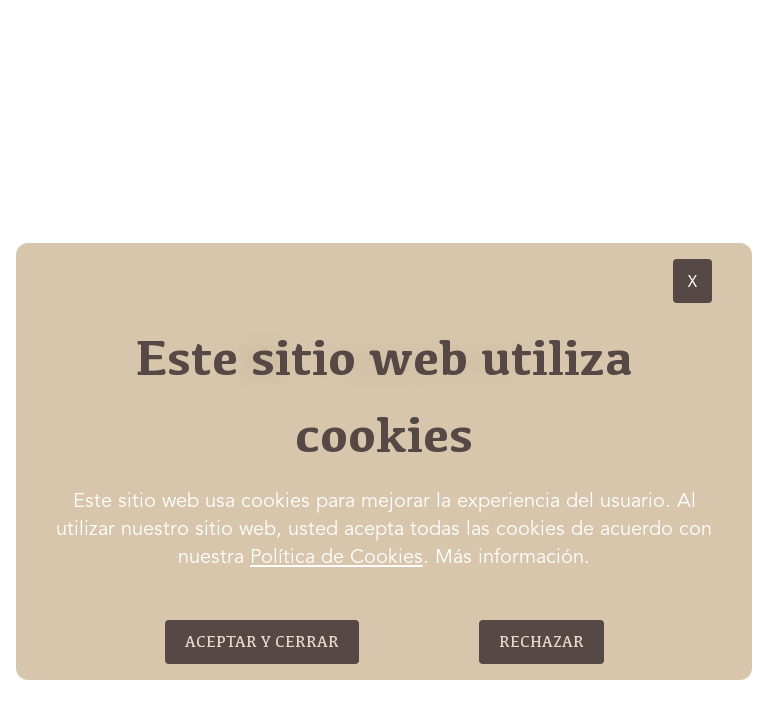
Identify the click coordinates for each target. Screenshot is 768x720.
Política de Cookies (336, 558)
